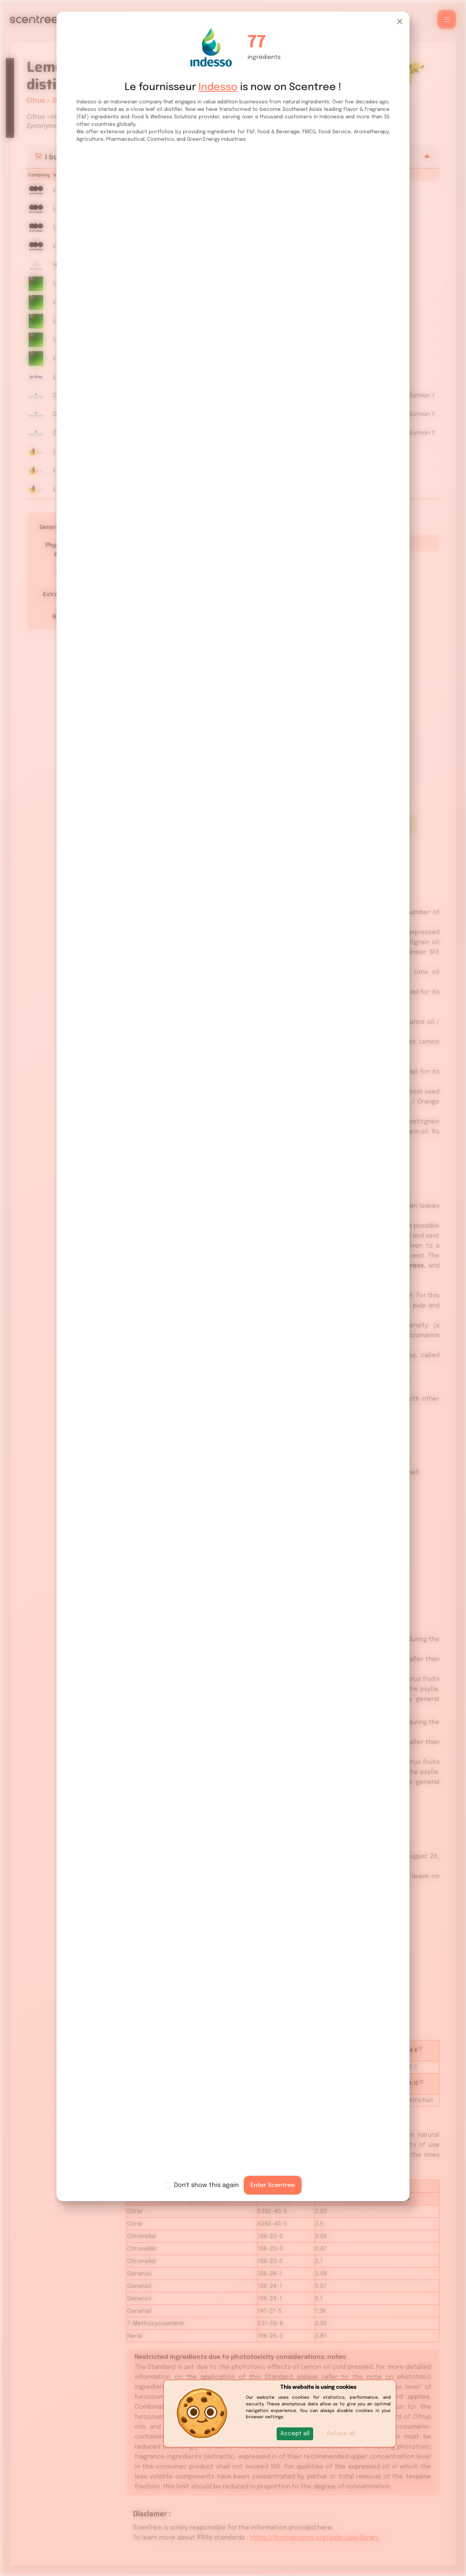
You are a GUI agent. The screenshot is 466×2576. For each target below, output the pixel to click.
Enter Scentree (272, 2185)
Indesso (218, 87)
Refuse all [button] (341, 2434)
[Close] (400, 21)
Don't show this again (206, 2185)
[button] (295, 2433)
